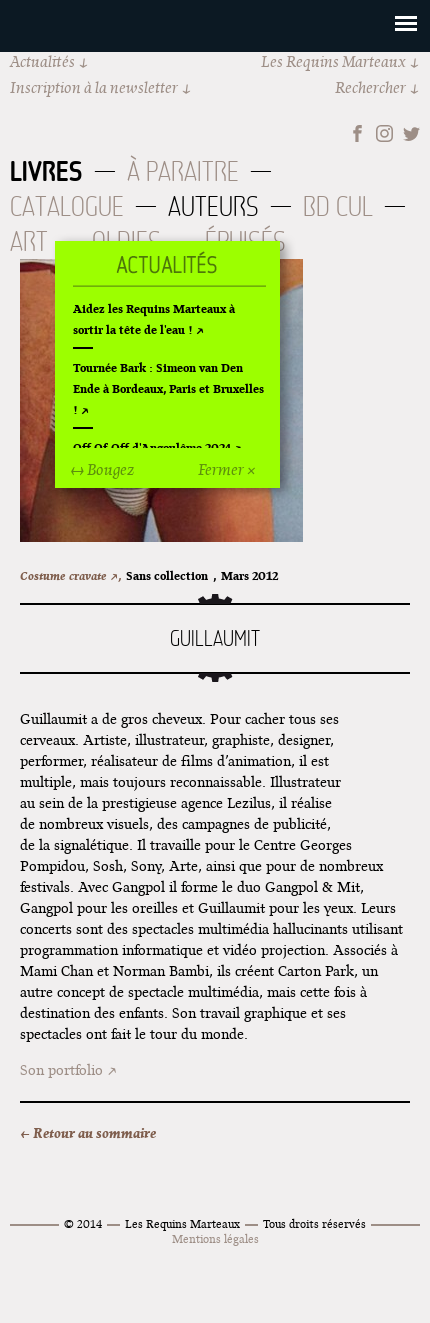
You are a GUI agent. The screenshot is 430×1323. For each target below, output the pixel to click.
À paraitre (183, 171)
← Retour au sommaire (88, 1133)
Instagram (384, 133)
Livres (46, 171)
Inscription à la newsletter (94, 87)
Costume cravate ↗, (70, 575)
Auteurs (213, 206)
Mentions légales (215, 1238)
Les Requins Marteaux (333, 61)
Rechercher (370, 87)
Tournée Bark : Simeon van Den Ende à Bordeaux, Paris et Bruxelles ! (168, 388)
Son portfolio (61, 1070)
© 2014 (83, 1223)
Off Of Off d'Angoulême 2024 (152, 447)
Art (29, 241)
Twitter (411, 133)
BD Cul (338, 206)
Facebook (357, 133)
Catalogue (67, 206)
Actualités (42, 61)
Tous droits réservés (314, 1223)
